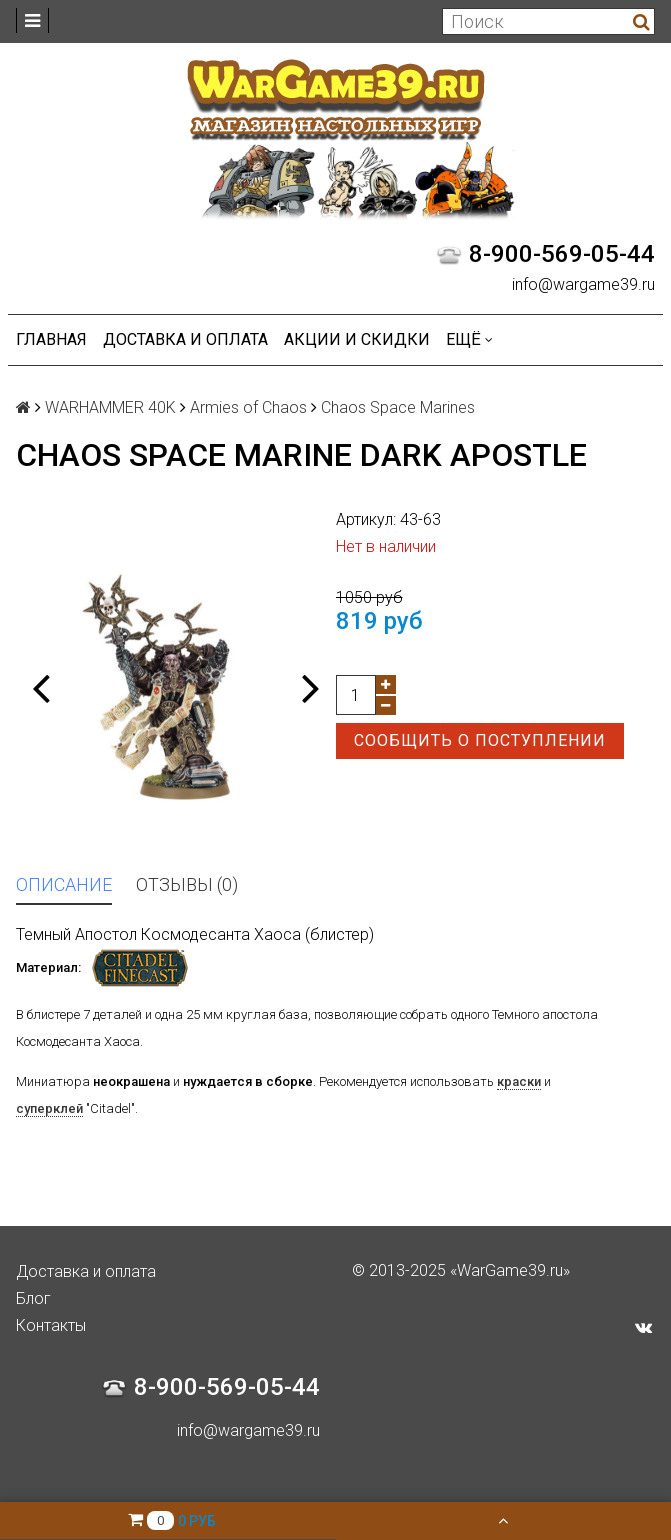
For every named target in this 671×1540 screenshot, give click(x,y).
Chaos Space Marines (398, 407)
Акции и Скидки (357, 339)
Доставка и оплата (185, 339)
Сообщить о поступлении (480, 740)
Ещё (469, 339)
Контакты (51, 1325)
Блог (33, 1298)
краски (519, 1081)
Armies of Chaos (248, 407)
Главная (51, 339)
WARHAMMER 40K (110, 407)
